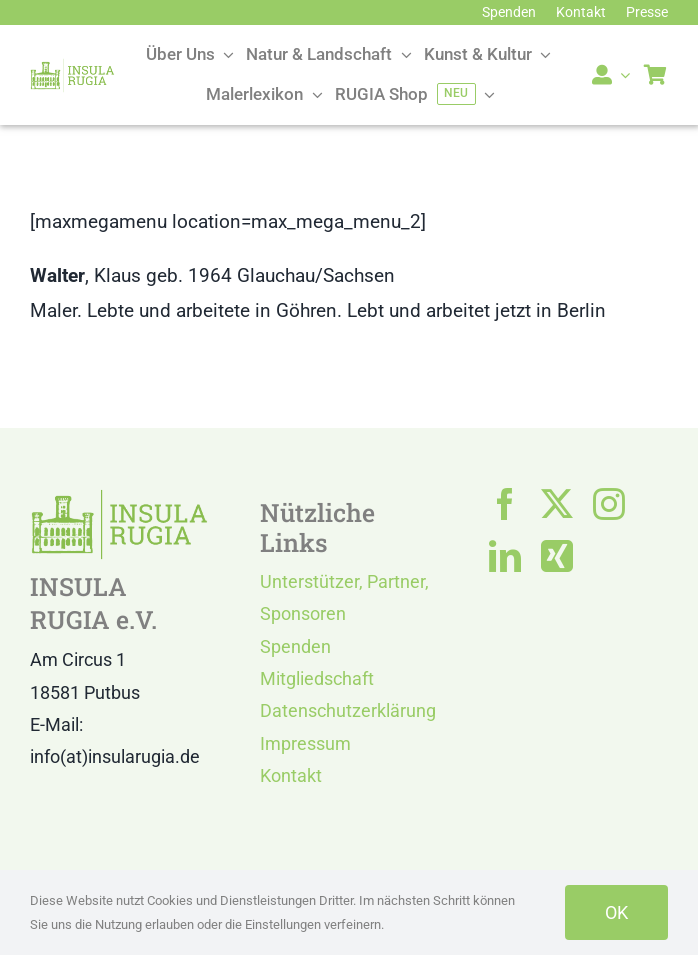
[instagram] (609, 504)
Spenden (295, 646)
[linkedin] (505, 556)
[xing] (557, 556)
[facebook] (505, 504)
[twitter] (557, 504)
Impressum (305, 743)
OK (616, 912)
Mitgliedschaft (317, 678)
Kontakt (291, 775)
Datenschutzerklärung (348, 710)
